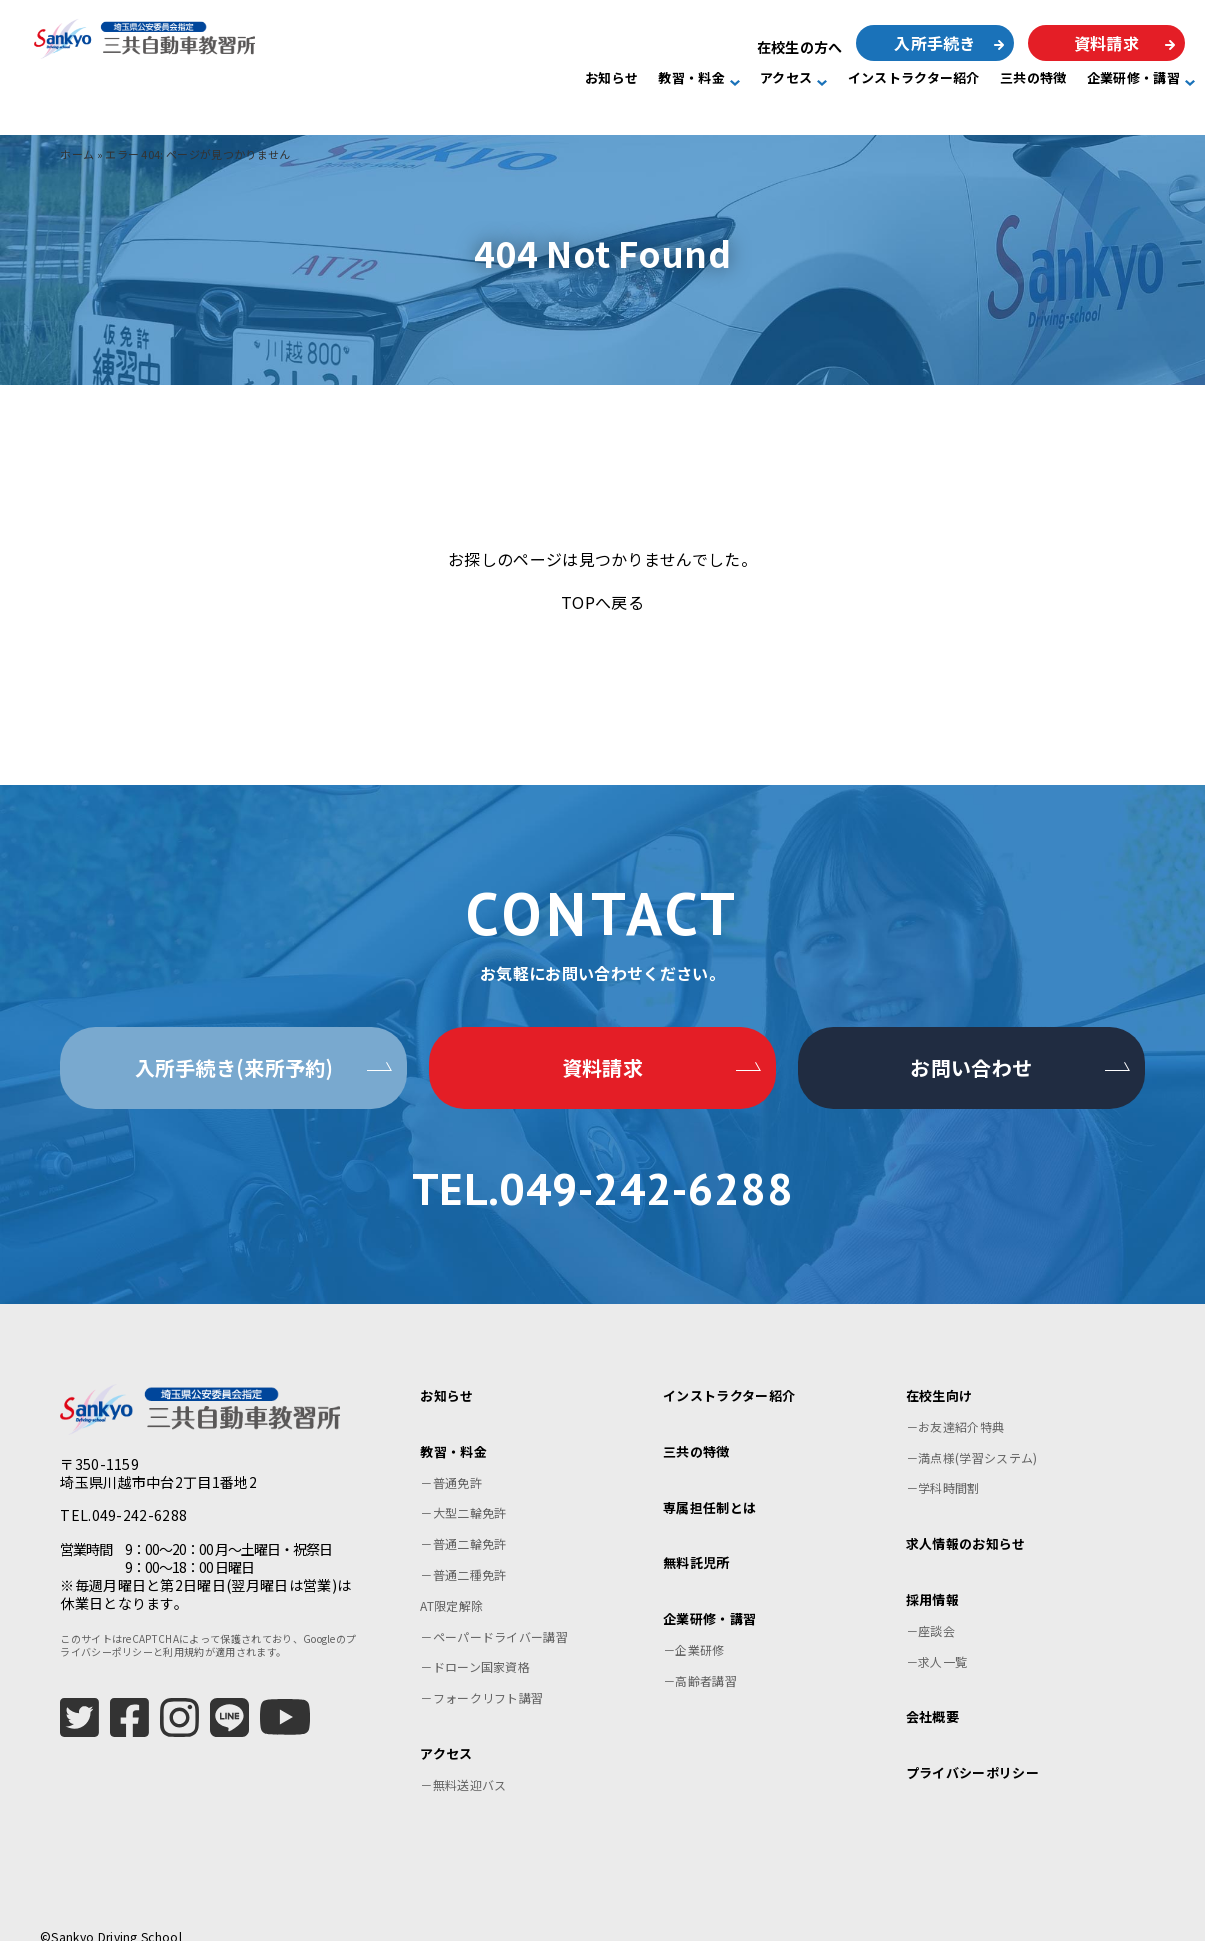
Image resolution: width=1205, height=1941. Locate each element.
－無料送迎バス (463, 1760)
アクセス (786, 78)
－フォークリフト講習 (481, 1674)
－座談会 (930, 1606)
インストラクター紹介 (914, 78)
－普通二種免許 (463, 1551)
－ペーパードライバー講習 (494, 1612)
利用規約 (183, 1628)
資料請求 (1106, 43)
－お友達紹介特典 (955, 1402)
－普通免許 (451, 1458)
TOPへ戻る (602, 602)
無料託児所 (696, 1539)
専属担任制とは (709, 1483)
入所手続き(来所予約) (234, 1067)
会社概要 (932, 1693)
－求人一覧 (937, 1637)
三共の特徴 (1033, 78)
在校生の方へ (800, 47)
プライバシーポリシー (972, 1749)
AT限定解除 (451, 1581)
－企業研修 (694, 1626)
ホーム (77, 154)
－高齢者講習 (700, 1656)
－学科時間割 (943, 1464)
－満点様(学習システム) (972, 1433)
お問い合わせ (971, 1067)
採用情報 (932, 1576)
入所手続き (935, 43)
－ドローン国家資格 (475, 1643)
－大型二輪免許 (463, 1489)
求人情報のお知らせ (966, 1520)
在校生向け (939, 1372)
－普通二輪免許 (463, 1520)
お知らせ (611, 78)
